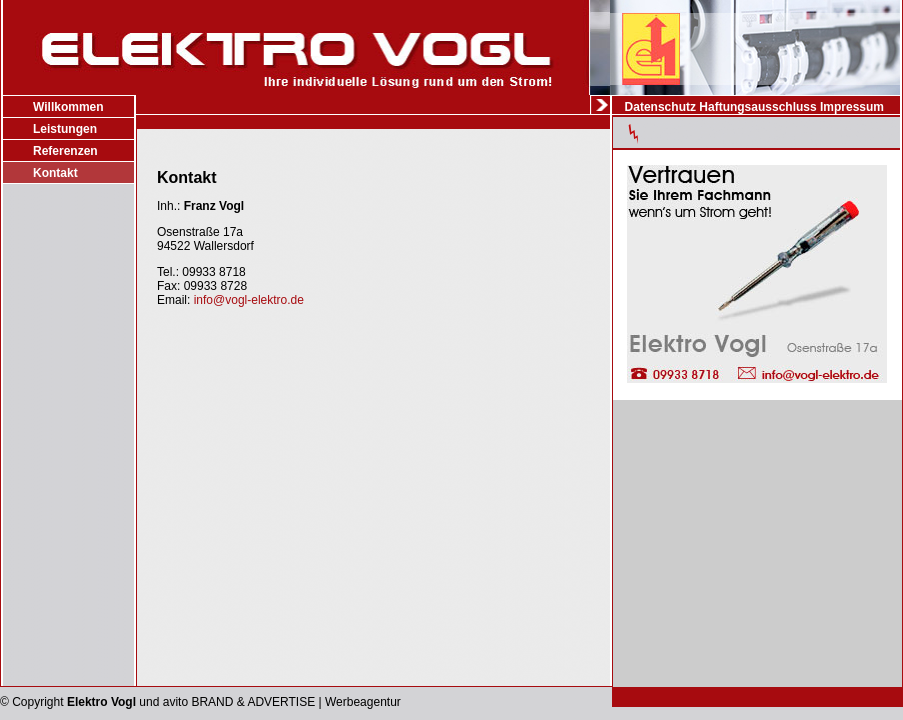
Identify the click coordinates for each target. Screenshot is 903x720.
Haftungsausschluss (757, 107)
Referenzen (65, 151)
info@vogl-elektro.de (249, 300)
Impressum (852, 107)
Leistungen (65, 129)
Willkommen (68, 107)
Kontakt (55, 173)
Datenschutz (660, 107)
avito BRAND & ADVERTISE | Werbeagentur (282, 702)
